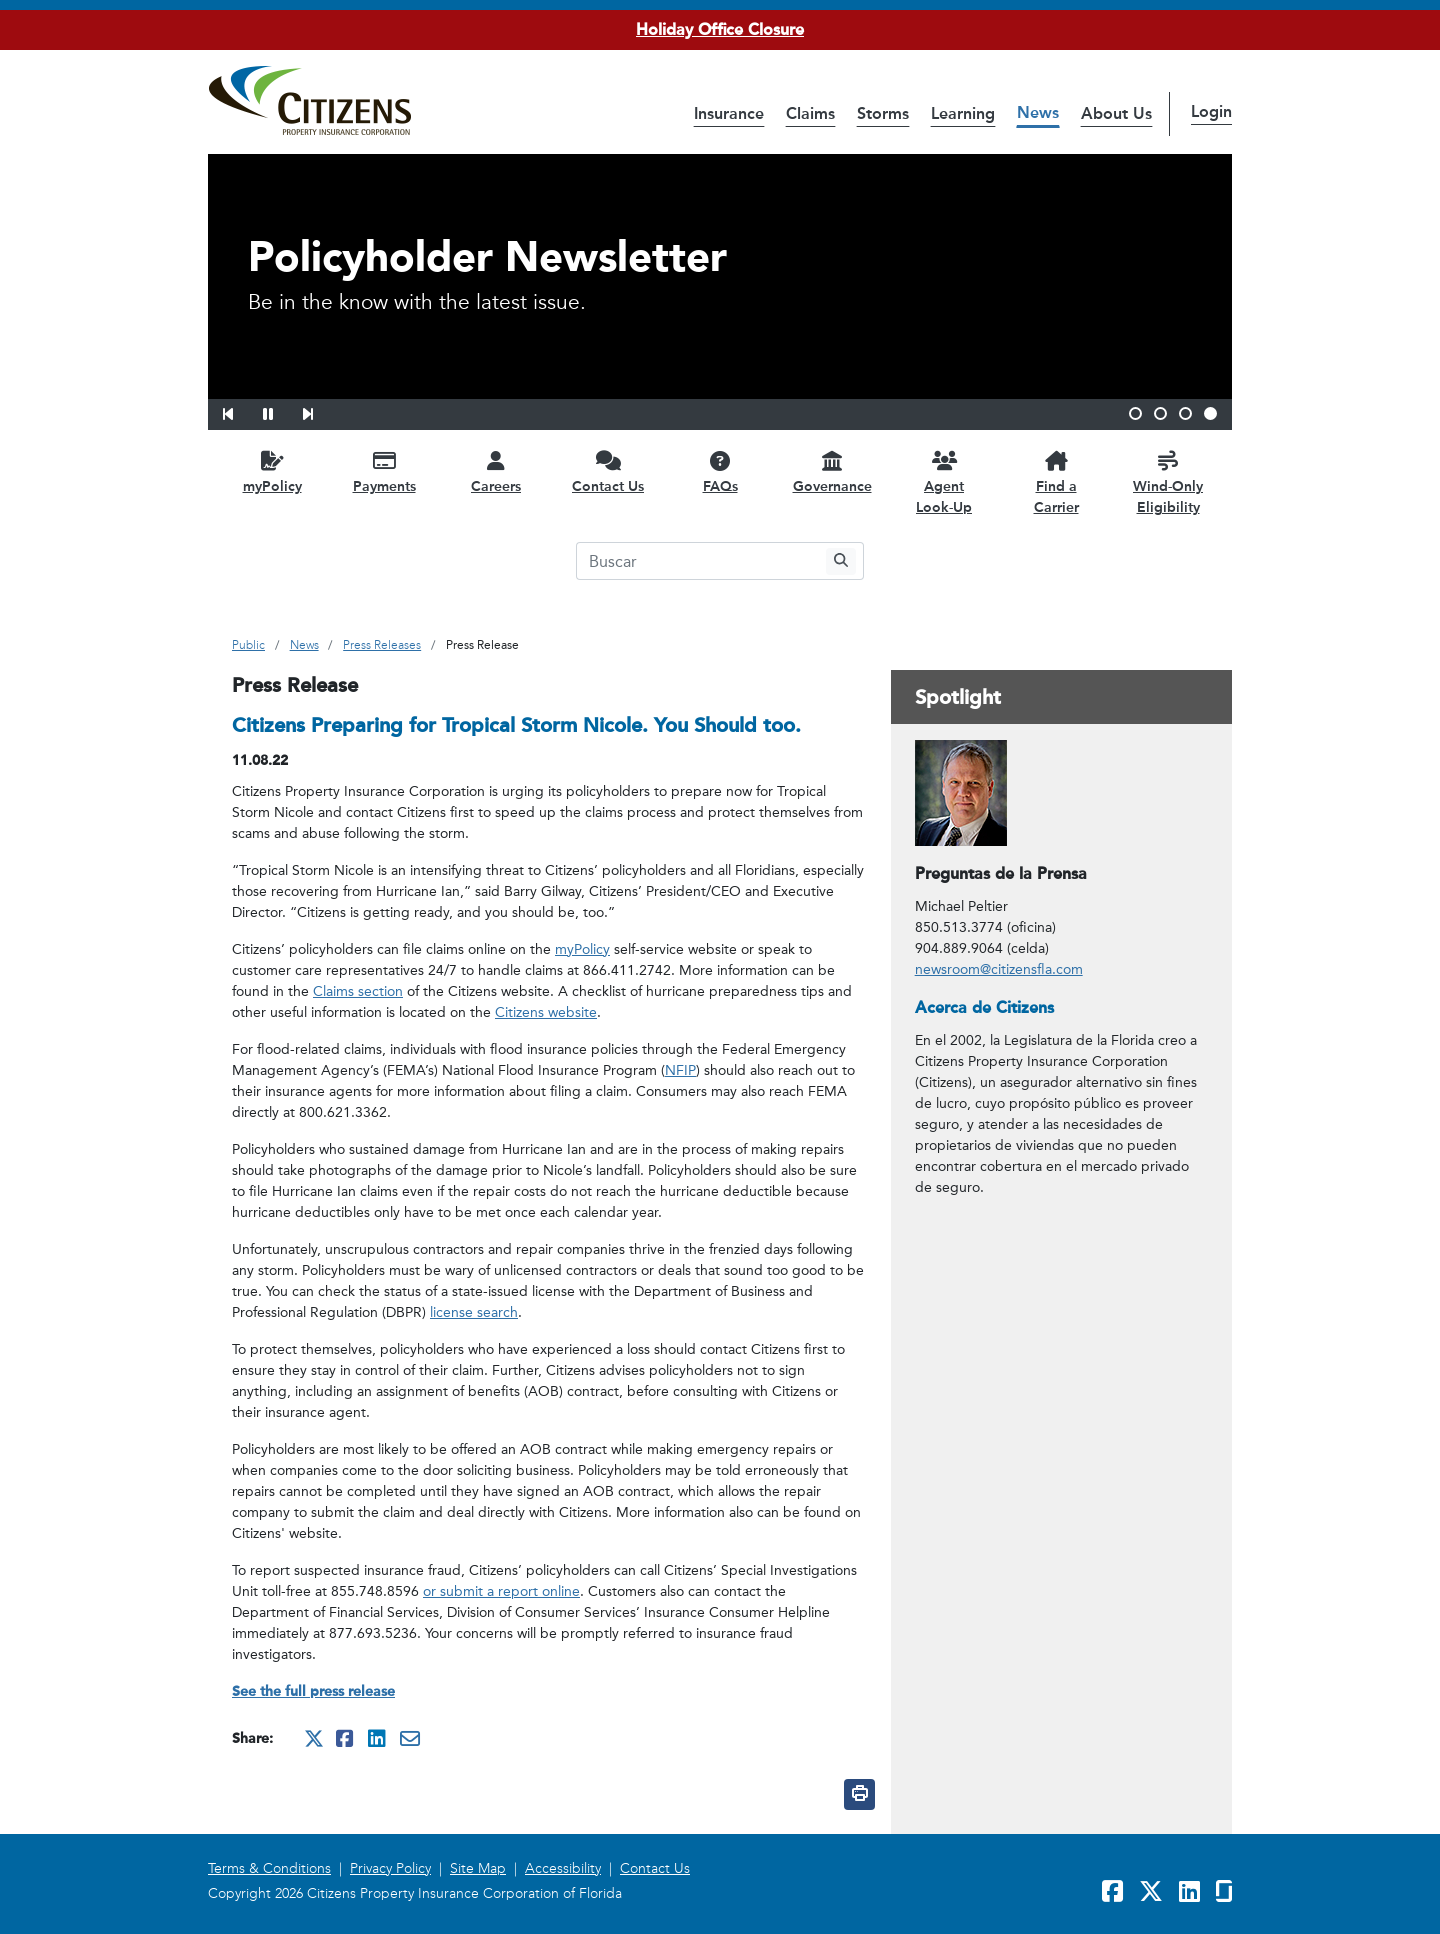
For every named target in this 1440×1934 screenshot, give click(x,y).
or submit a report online (501, 1591)
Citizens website (546, 1012)
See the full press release (313, 1691)
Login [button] (1211, 111)
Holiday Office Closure (720, 29)
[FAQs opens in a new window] (720, 471)
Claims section (358, 991)
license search (474, 1312)
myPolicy (582, 949)
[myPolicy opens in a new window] (272, 471)
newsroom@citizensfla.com (999, 969)
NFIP (680, 1070)
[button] (241, 411)
